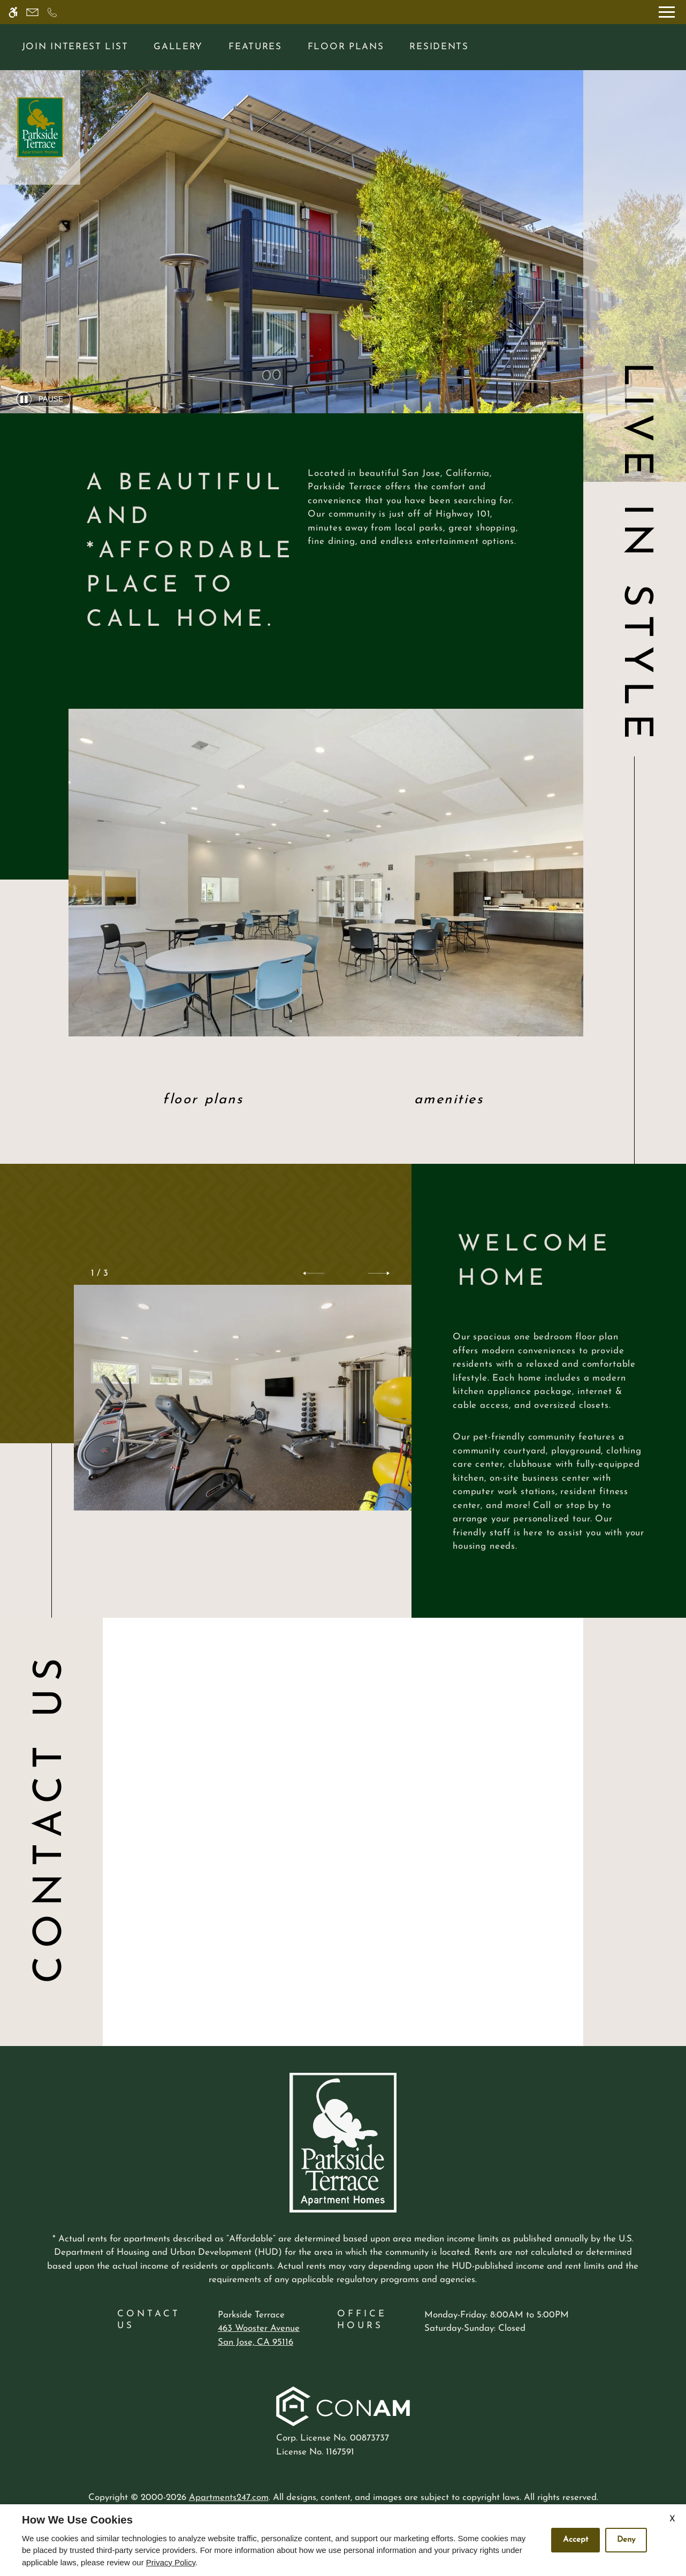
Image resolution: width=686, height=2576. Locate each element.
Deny (626, 2540)
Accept (575, 2540)
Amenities (449, 1100)
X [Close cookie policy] (672, 2519)
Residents (438, 46)
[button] (313, 1273)
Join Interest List (75, 46)
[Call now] (52, 12)
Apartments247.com (229, 2497)
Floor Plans (346, 46)
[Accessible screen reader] (13, 12)
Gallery (178, 46)
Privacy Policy (170, 2562)
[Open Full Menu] (667, 12)
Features (255, 46)
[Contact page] (32, 12)
